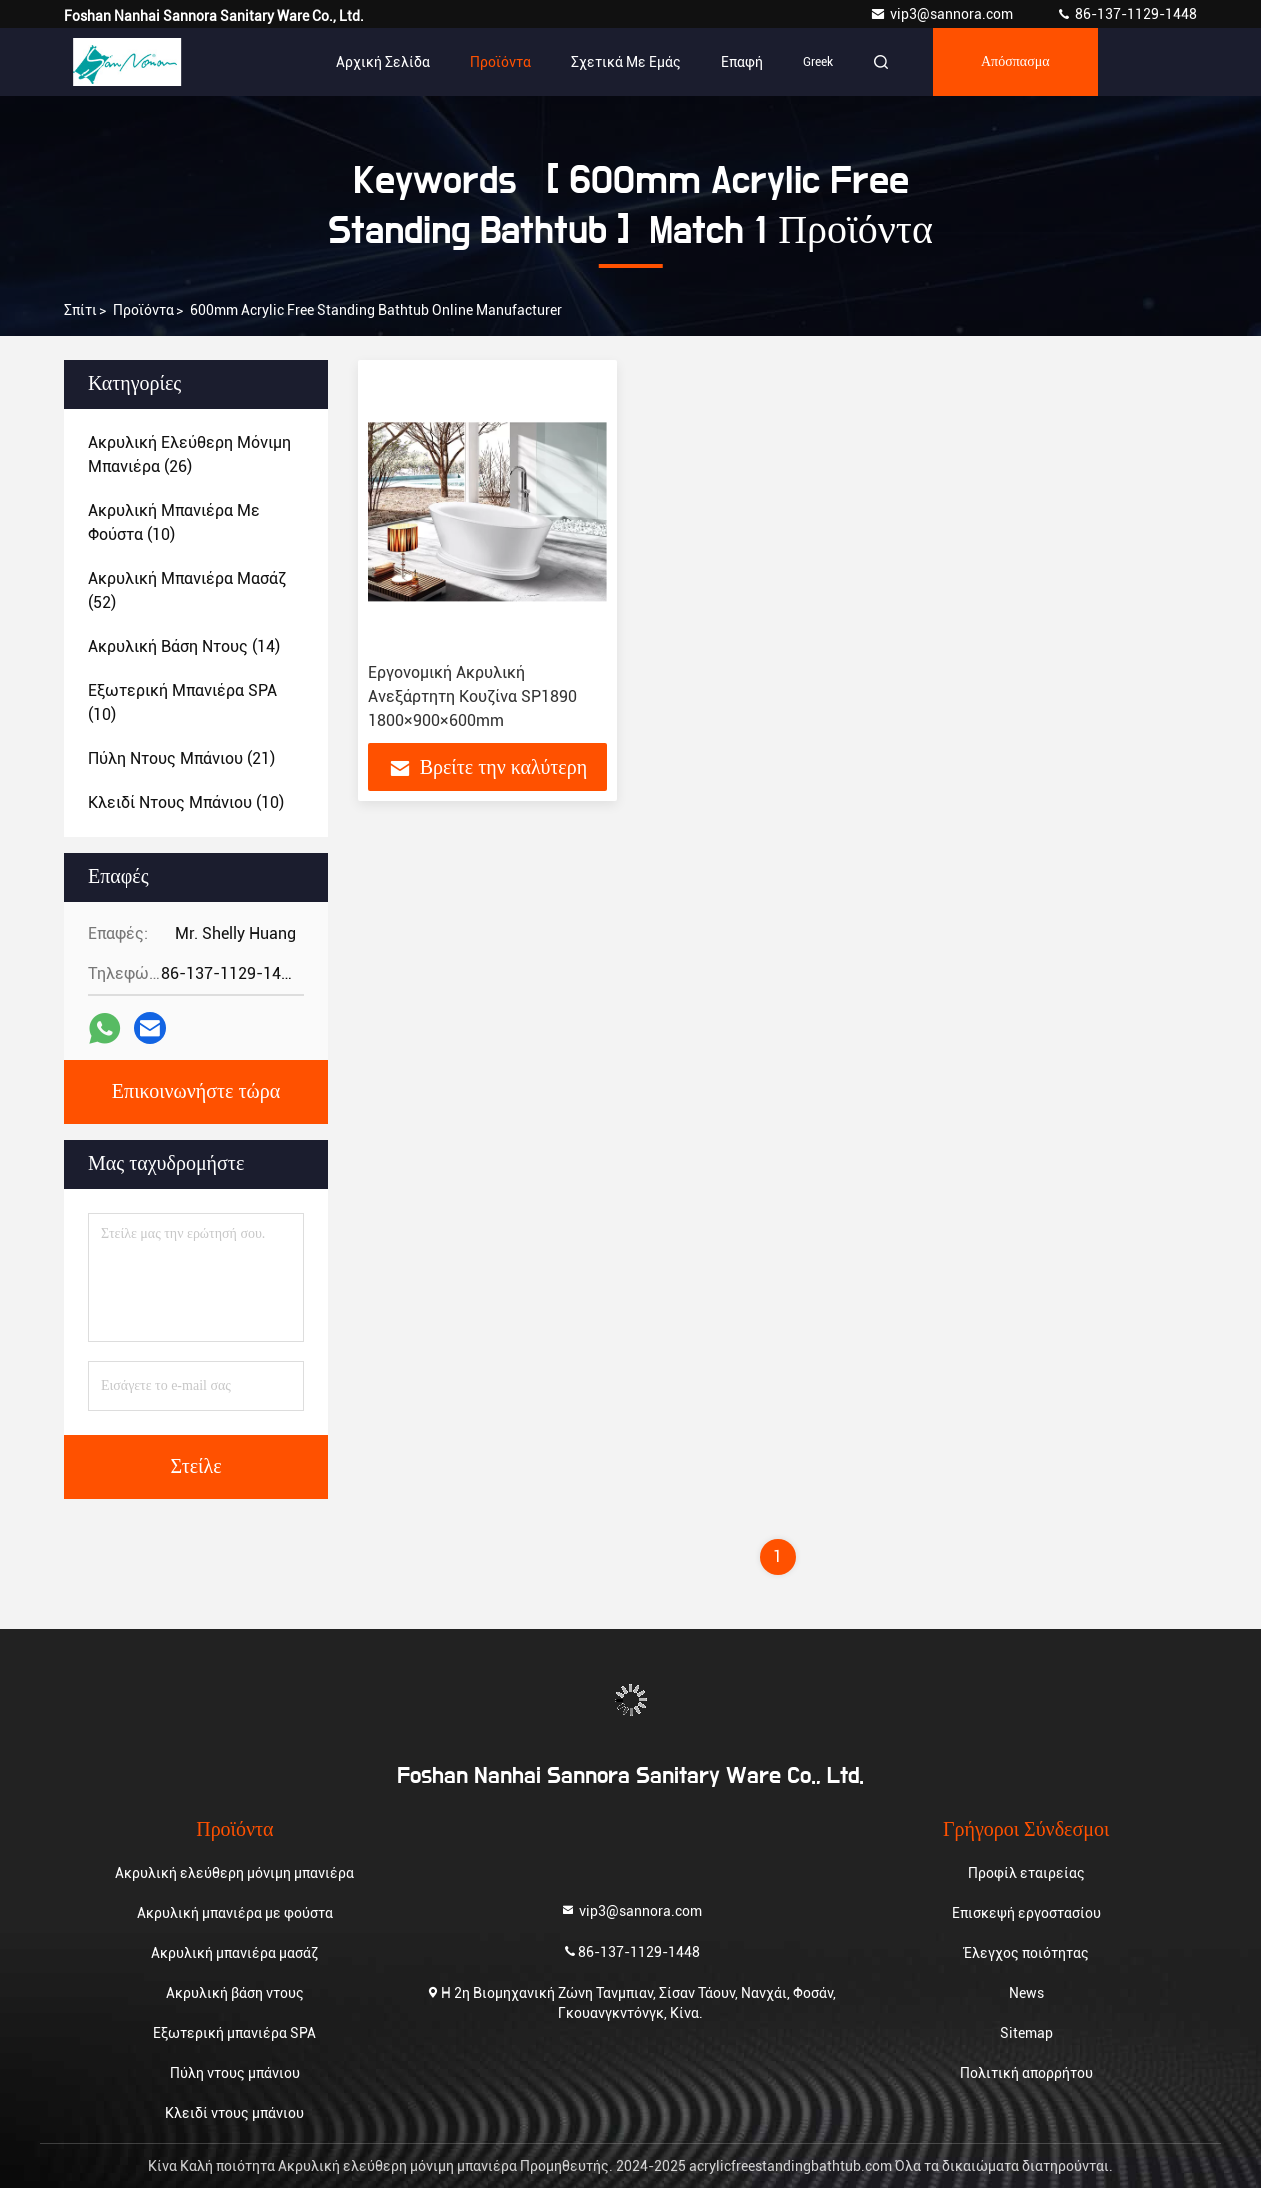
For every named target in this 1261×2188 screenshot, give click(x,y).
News (1026, 1993)
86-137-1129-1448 (1126, 14)
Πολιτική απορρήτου (1026, 2073)
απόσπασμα (1015, 62)
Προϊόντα (500, 62)
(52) (187, 590)
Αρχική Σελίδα (383, 62)
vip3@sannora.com (943, 14)
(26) (189, 454)
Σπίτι (80, 310)
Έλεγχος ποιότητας (1026, 1953)
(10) (174, 522)
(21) (181, 758)
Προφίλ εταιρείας (1026, 1873)
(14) (184, 646)
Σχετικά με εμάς (626, 62)
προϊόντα (143, 310)
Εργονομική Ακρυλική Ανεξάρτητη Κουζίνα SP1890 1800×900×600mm (472, 696)
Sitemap (1026, 2033)
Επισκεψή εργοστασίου (1026, 1913)
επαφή (742, 62)
